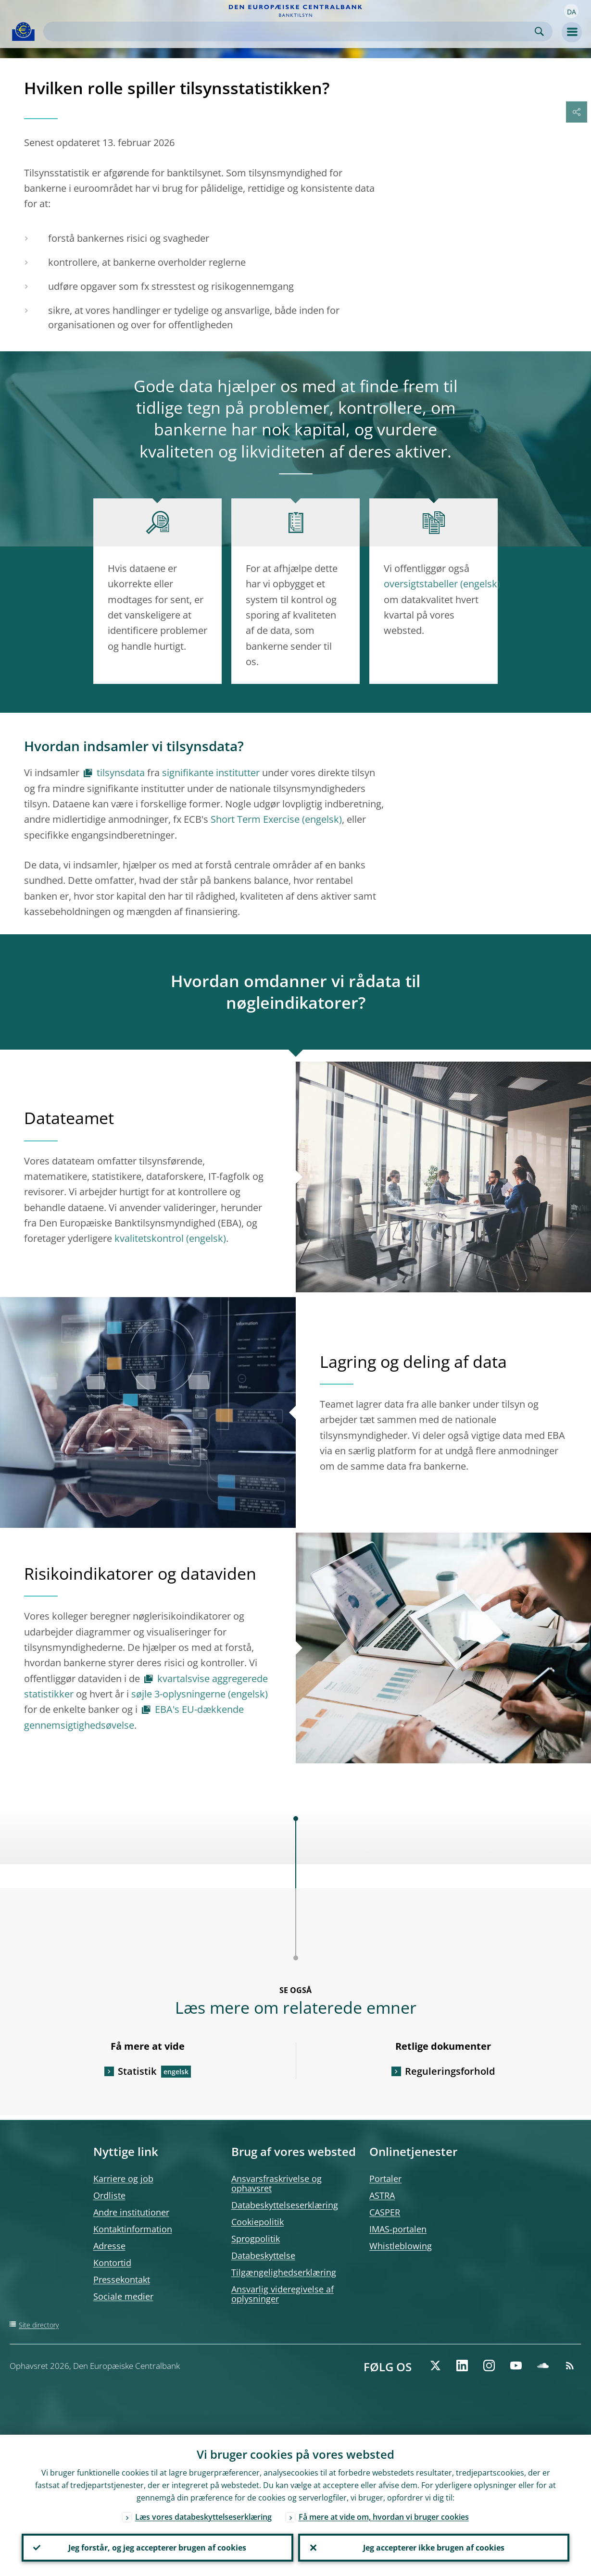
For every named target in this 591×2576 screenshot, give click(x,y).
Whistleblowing (400, 2246)
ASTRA (382, 2195)
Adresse (109, 2246)
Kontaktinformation (132, 2229)
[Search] (290, 31)
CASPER (384, 2212)
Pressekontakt (121, 2279)
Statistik (137, 2071)
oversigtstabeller (421, 583)
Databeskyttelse (263, 2255)
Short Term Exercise (255, 819)
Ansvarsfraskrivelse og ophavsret (276, 2183)
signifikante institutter (211, 772)
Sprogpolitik (255, 2238)
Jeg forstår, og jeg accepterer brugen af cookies (157, 2547)
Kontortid (112, 2262)
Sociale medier (123, 2296)
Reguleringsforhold (450, 2071)
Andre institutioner (131, 2212)
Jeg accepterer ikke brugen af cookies (433, 2547)
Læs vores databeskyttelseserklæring (203, 2517)
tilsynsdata (121, 772)
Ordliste (109, 2195)
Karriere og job (123, 2178)
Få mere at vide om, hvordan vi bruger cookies (384, 2517)
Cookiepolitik (257, 2222)
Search (539, 31)
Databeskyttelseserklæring (284, 2205)
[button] (571, 11)
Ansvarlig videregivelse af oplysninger (282, 2293)
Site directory (39, 2324)
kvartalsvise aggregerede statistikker (146, 1686)
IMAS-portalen (398, 2229)
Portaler (385, 2178)
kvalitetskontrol (149, 1238)
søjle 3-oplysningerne (178, 1693)
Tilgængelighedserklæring (283, 2272)
